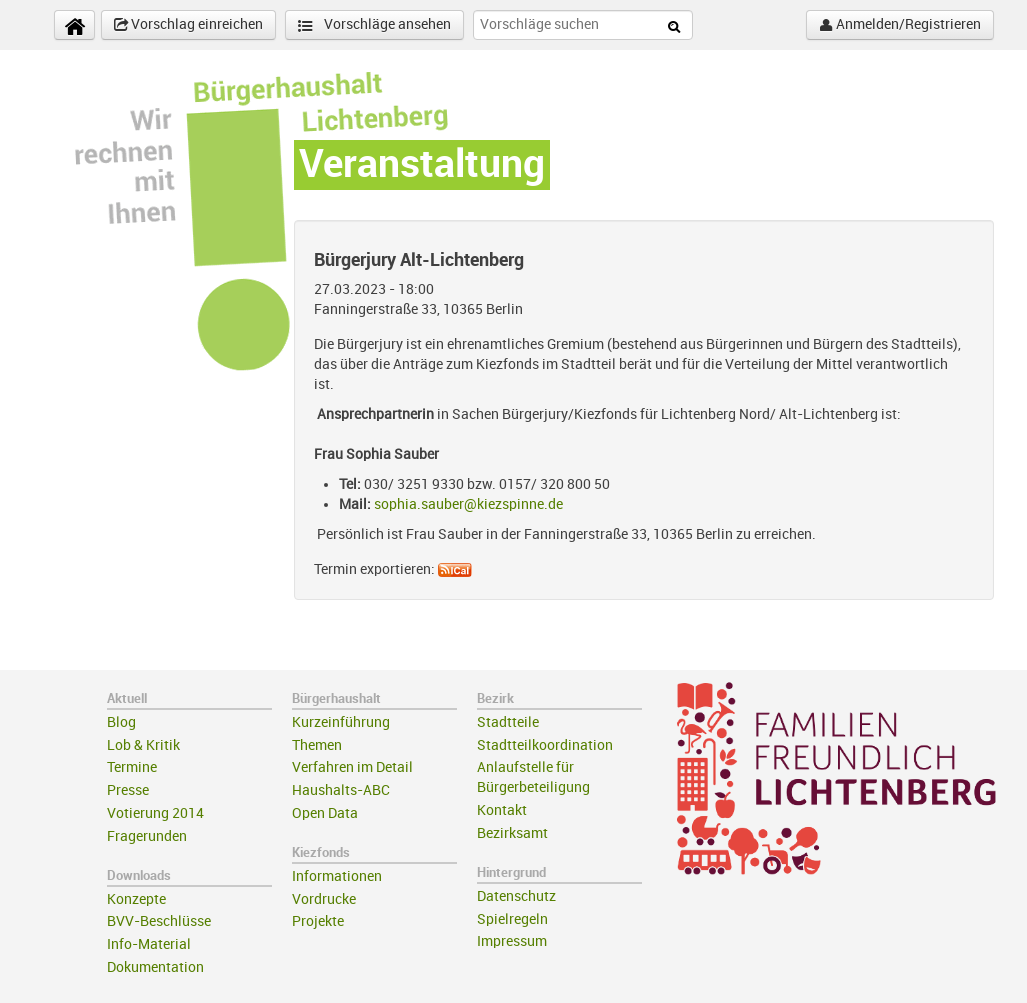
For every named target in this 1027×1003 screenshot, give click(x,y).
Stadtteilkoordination (545, 745)
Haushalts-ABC (341, 790)
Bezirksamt (512, 833)
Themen (317, 745)
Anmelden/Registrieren (900, 25)
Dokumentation (155, 967)
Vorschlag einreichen (188, 25)
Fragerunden (147, 836)
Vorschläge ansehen (374, 25)
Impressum (512, 941)
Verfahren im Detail (352, 767)
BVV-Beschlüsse (159, 921)
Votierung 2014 (155, 813)
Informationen (337, 876)
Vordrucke (324, 899)
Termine (132, 767)
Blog (121, 722)
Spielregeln (512, 919)
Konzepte (136, 899)
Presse (128, 790)
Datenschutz (516, 896)
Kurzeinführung (341, 722)
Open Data (325, 813)
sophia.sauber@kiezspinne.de (468, 504)
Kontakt (502, 810)
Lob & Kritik (143, 745)
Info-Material (149, 944)
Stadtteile (508, 722)
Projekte (318, 921)
